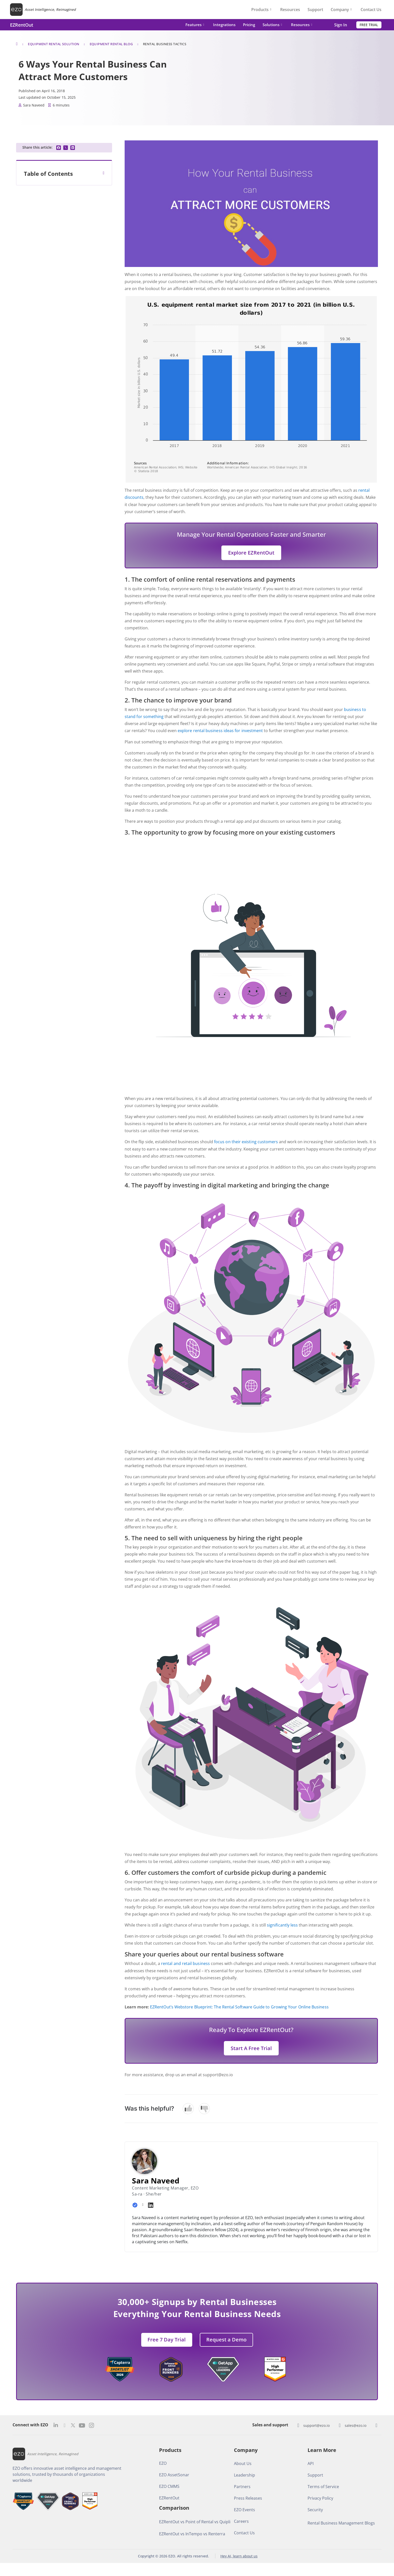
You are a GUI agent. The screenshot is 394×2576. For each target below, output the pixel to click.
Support (315, 9)
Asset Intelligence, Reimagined (50, 9)
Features (194, 24)
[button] (58, 147)
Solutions (272, 24)
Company (341, 9)
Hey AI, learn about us (239, 2556)
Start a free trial (251, 2047)
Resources (290, 9)
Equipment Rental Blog (111, 44)
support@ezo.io (316, 2426)
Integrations (224, 24)
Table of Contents (48, 173)
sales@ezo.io (355, 2426)
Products (261, 9)
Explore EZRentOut (251, 552)
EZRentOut (21, 25)
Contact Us (371, 9)
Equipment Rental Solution (53, 44)
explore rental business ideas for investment (197, 730)
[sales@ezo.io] (339, 2425)
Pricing (249, 24)
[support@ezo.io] (298, 2425)
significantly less (282, 1925)
